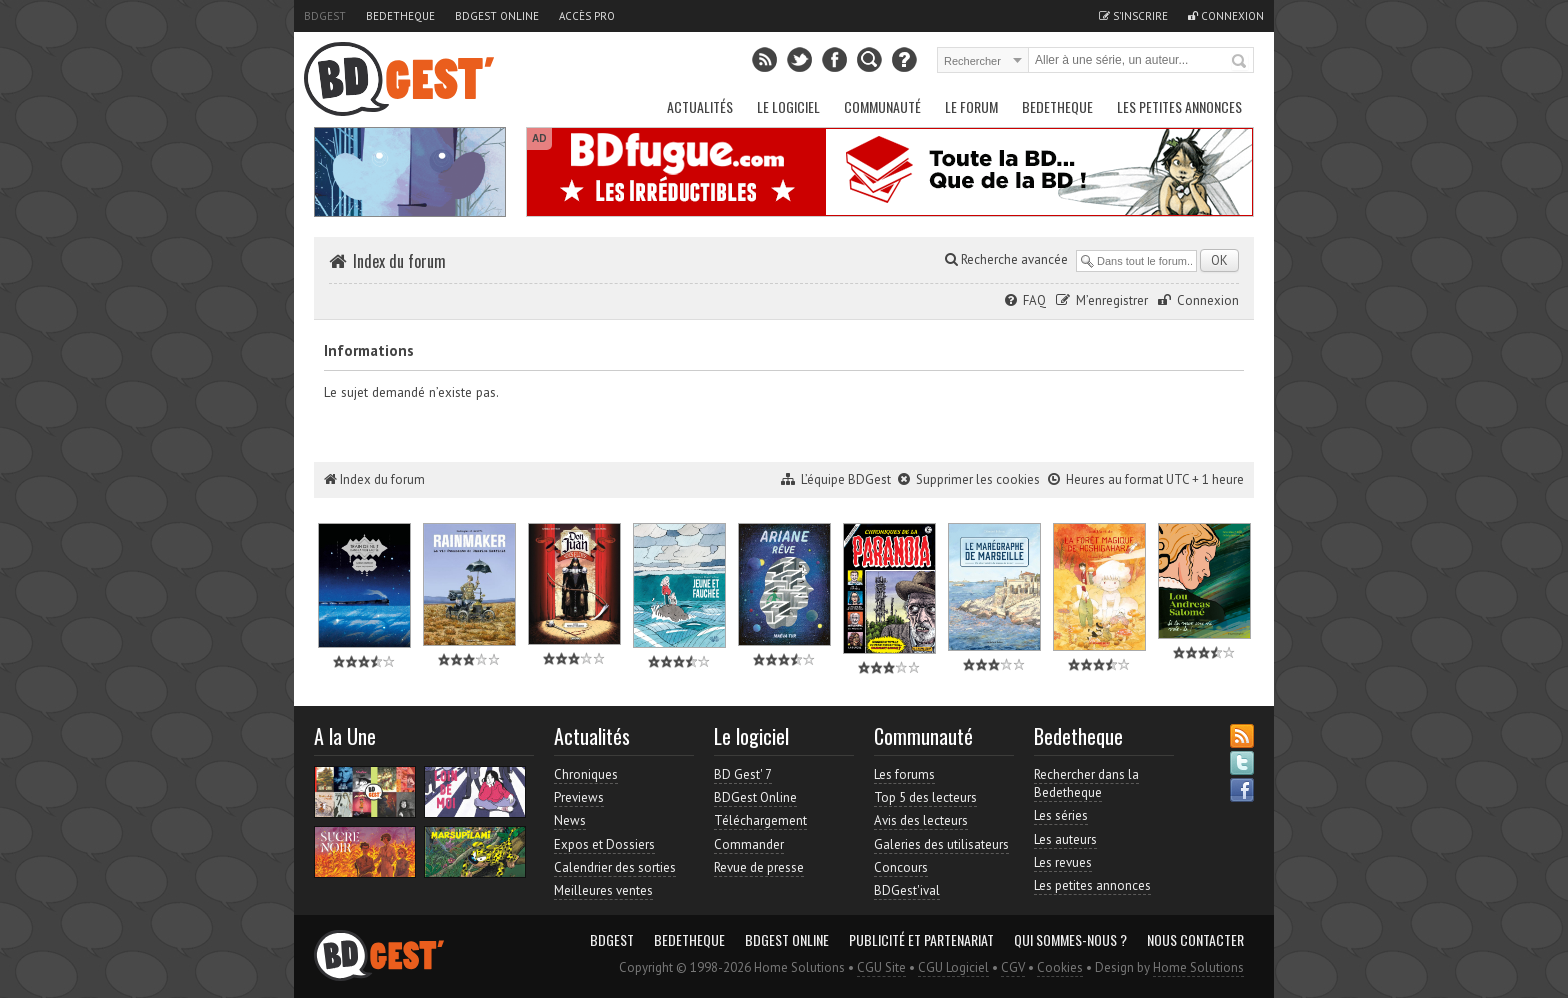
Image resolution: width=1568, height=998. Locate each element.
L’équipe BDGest (846, 479)
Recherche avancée (1006, 259)
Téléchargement (760, 820)
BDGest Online (497, 16)
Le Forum (971, 106)
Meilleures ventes (603, 890)
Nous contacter (1195, 940)
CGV (1013, 967)
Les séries (1061, 815)
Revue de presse (759, 867)
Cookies (1060, 967)
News (570, 820)
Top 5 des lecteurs (925, 797)
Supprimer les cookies (978, 479)
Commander (749, 844)
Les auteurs (1065, 839)
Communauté (882, 106)
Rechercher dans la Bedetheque (1086, 783)
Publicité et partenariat (921, 940)
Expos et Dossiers (604, 844)
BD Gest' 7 (743, 774)
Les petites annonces (1179, 106)
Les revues (1063, 862)
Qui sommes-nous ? (1070, 940)
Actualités (700, 106)
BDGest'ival (907, 890)
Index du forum (399, 261)
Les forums (904, 774)
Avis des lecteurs (921, 820)
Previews (579, 797)
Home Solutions (1198, 967)
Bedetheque (400, 16)
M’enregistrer (1112, 300)
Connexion (1226, 16)
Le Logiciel (788, 106)
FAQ (1034, 300)
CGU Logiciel (953, 967)
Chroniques (586, 774)
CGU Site (881, 967)
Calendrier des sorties (615, 867)
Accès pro (587, 16)
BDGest (325, 16)
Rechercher (1240, 62)
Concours (901, 867)
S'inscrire (1133, 16)
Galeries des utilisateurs (941, 844)
